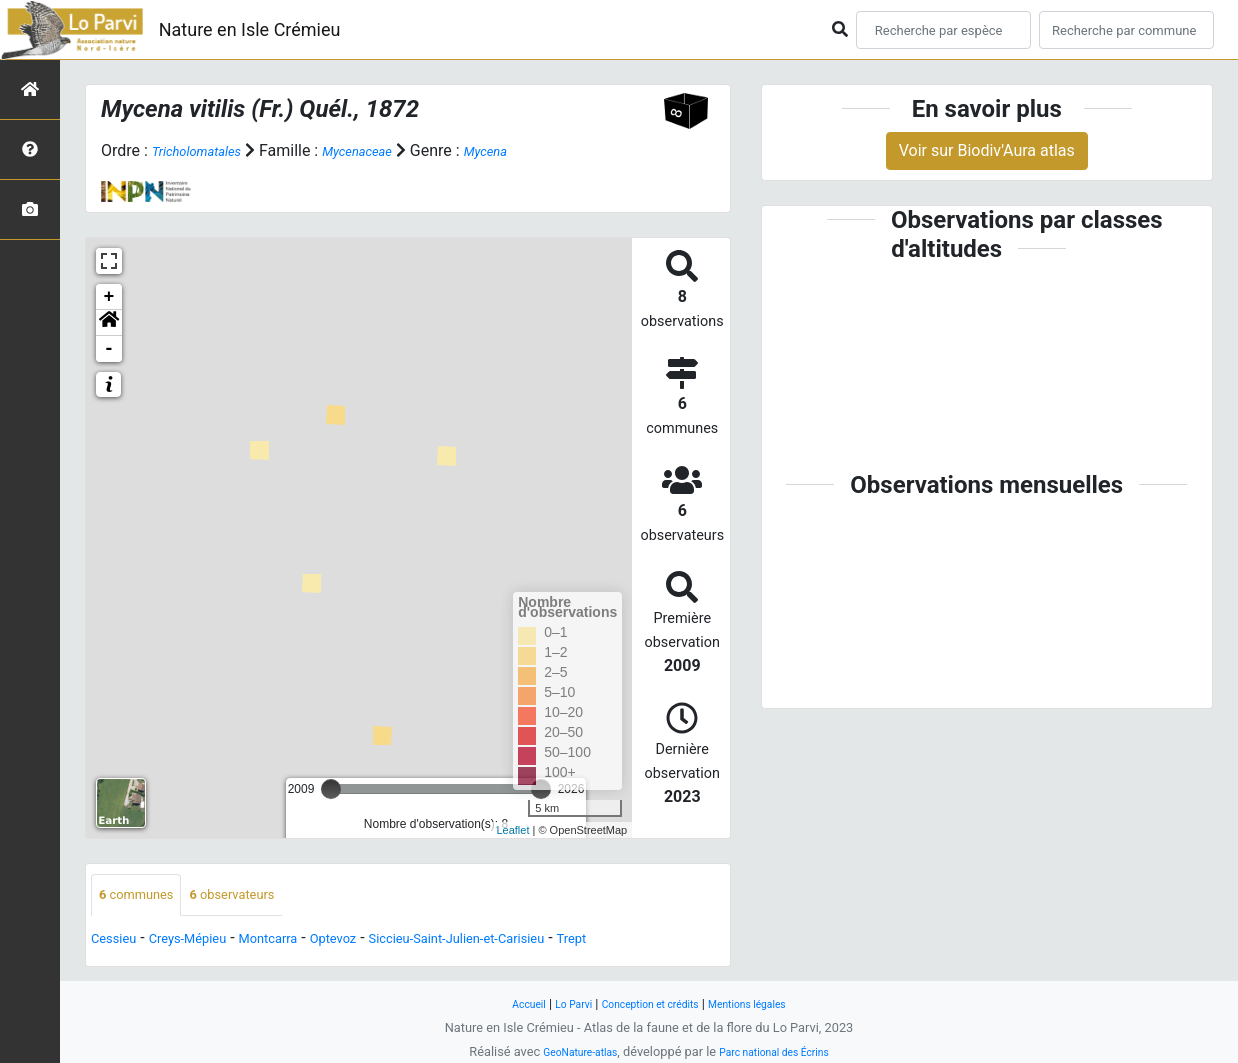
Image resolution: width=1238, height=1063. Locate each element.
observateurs (261, 896)
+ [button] (109, 297)
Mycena (530, 150)
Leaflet (512, 829)
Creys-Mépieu (208, 941)
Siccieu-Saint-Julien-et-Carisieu (536, 941)
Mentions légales (767, 1003)
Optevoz (384, 941)
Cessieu (119, 941)
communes (145, 896)
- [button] (109, 349)
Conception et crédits (649, 1003)
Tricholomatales (207, 150)
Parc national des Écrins (783, 1051)
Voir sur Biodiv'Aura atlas (987, 150)
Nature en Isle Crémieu (250, 29)
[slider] (331, 789)
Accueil (503, 1003)
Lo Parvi (556, 1003)
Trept (675, 941)
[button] (109, 323)
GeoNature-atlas (566, 1051)
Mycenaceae (388, 150)
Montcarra (305, 941)
